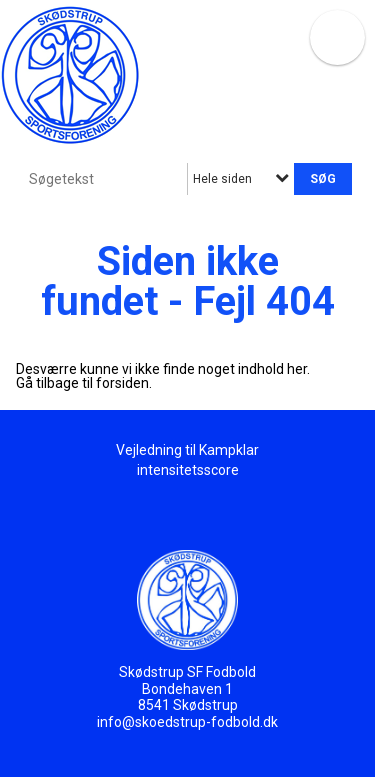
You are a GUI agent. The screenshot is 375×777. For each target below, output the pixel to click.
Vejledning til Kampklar (187, 450)
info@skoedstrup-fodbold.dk (187, 722)
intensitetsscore (188, 470)
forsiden (122, 383)
